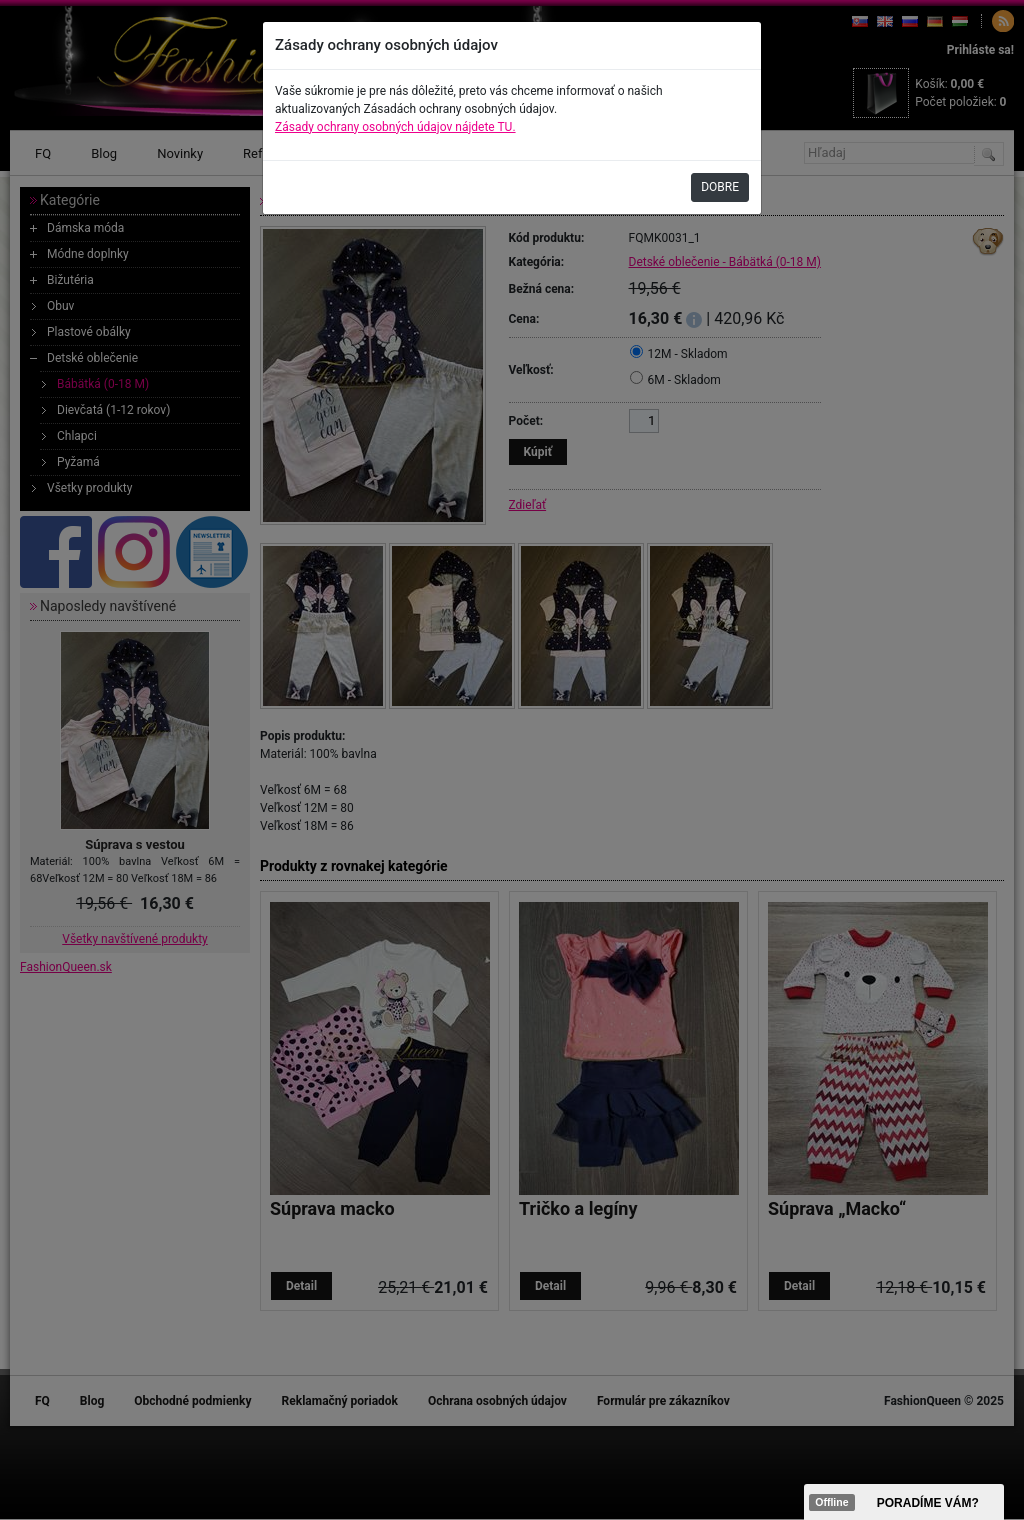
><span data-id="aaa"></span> (904, 1502)
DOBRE (720, 187)
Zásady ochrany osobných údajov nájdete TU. (395, 127)
